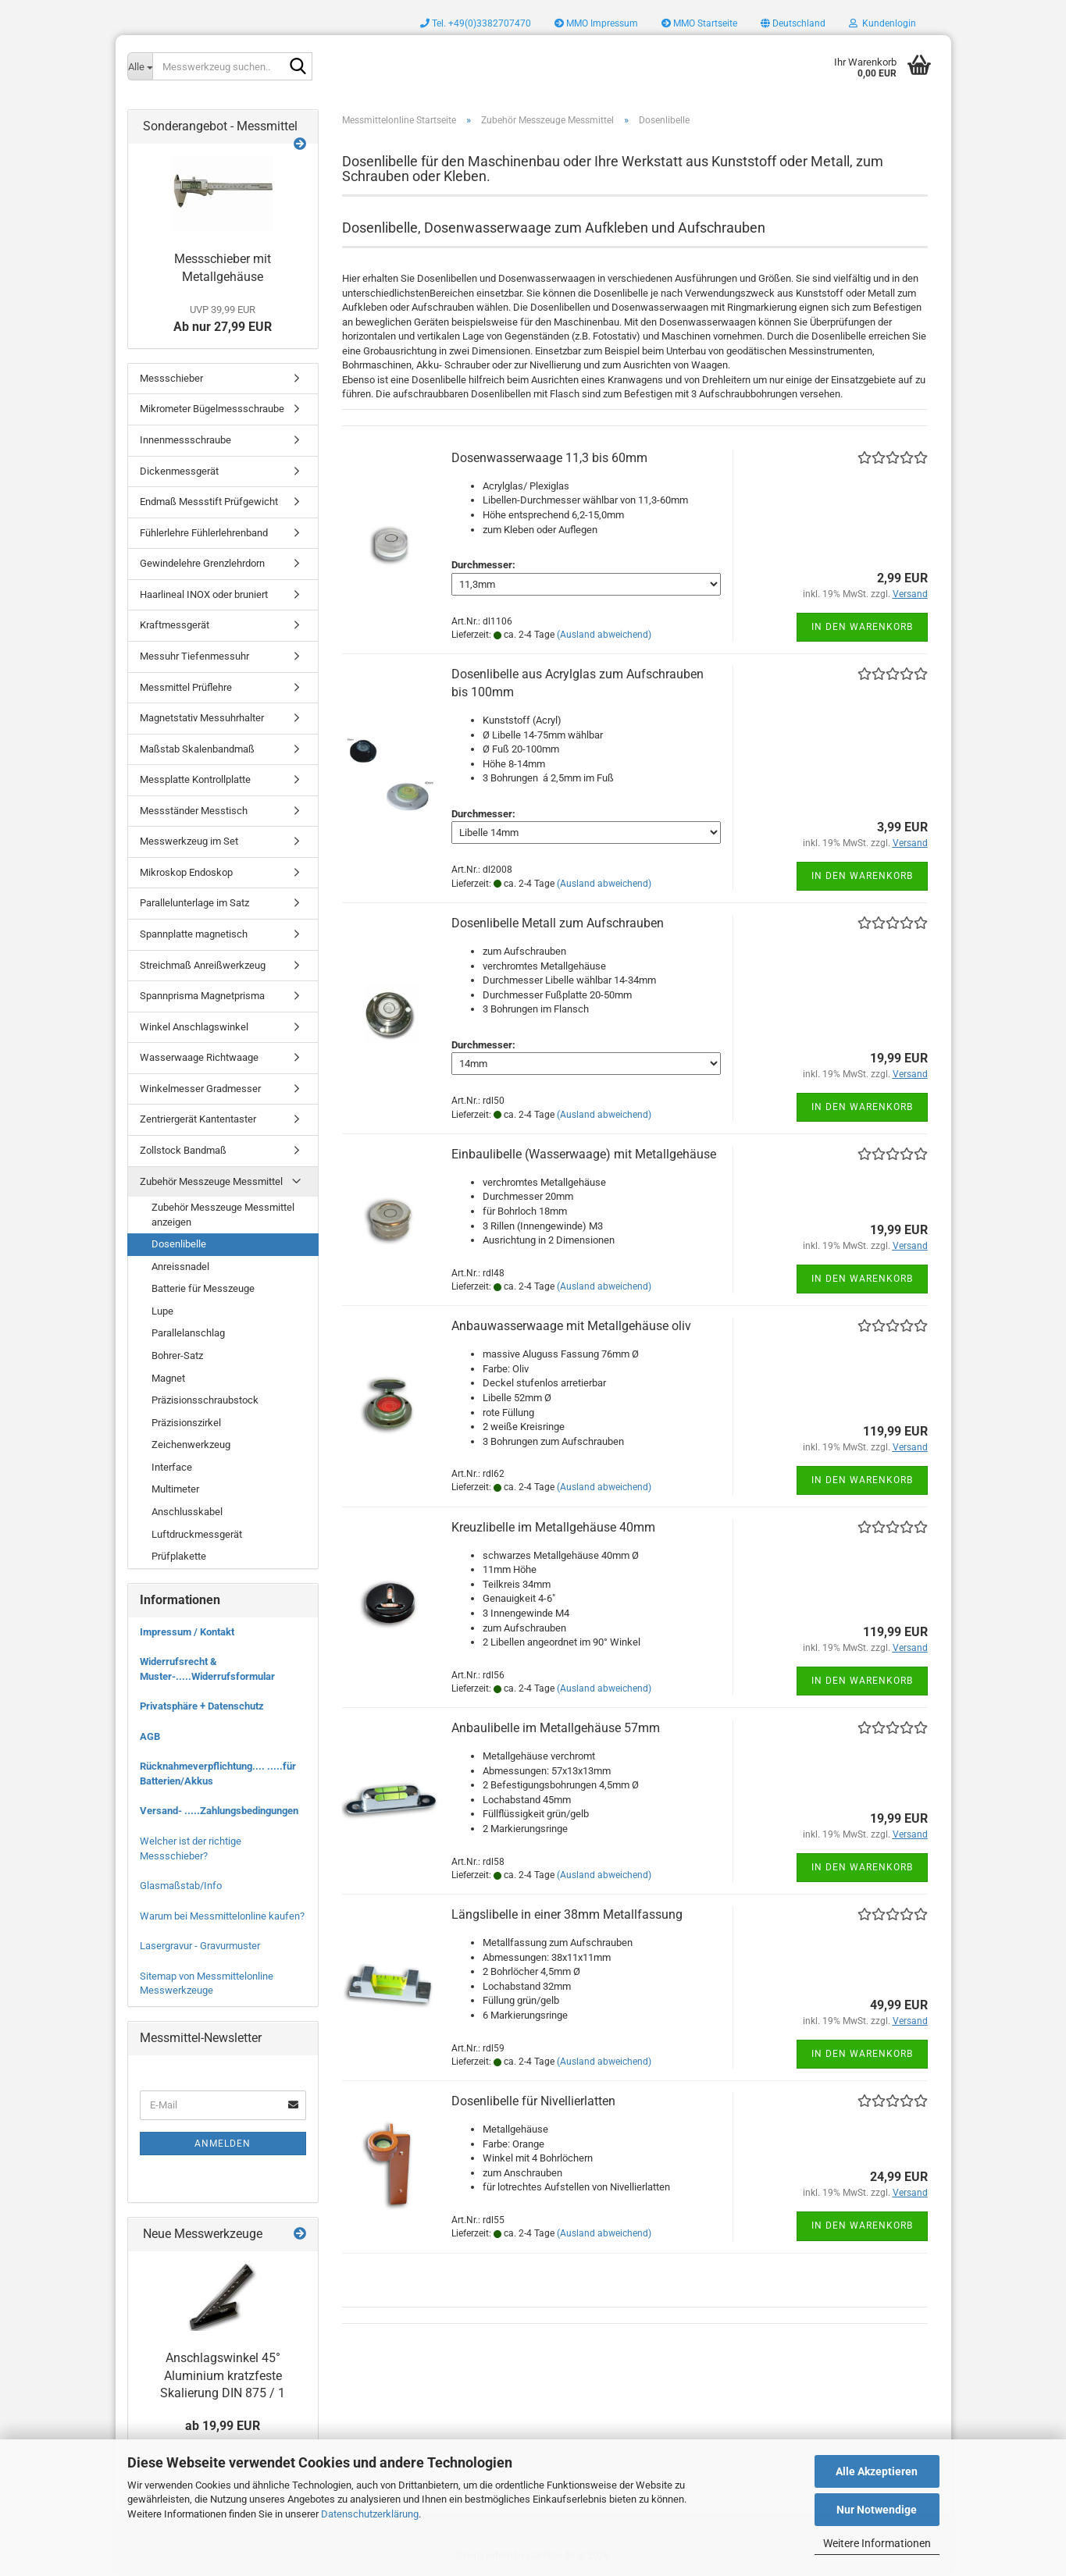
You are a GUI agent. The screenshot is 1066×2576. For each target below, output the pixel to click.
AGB (150, 1736)
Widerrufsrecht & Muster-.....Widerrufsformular (207, 1669)
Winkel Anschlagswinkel (194, 1027)
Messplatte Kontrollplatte (195, 779)
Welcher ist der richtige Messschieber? (190, 1848)
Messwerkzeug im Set (189, 841)
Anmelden (222, 2143)
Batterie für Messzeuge (203, 1288)
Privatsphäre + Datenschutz (202, 1706)
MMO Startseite (699, 23)
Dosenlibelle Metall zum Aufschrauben (557, 923)
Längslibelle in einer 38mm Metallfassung (567, 1914)
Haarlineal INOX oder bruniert (204, 594)
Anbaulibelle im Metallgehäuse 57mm (555, 1727)
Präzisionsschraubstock (205, 1400)
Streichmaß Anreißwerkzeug (203, 965)
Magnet (168, 1378)
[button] (793, 23)
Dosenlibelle (179, 1244)
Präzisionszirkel (186, 1423)
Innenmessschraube (185, 440)
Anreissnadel (180, 1266)
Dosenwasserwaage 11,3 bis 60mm (549, 457)
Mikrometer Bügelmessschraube (212, 409)
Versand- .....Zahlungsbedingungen (219, 1810)
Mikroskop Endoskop (186, 872)
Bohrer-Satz (177, 1355)
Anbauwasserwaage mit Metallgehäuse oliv (571, 1325)
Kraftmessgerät (174, 625)
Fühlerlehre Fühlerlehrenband (204, 533)
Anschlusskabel (187, 1511)
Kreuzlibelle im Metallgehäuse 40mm (553, 1527)
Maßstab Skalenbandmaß (197, 749)
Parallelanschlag (188, 1333)
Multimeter (175, 1489)
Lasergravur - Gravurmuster (200, 1946)
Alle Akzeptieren (877, 2471)
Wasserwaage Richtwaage (199, 1057)
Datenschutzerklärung (370, 2514)
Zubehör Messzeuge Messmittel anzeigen (223, 1214)
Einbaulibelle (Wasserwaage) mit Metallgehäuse (583, 1154)
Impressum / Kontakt (187, 1632)
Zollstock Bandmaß (183, 1150)
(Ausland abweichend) (604, 634)
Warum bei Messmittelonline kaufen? (222, 1916)
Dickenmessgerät (179, 471)
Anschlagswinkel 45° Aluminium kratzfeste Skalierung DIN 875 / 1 (222, 2375)
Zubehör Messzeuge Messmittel (211, 1181)
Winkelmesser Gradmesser (200, 1088)
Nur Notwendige (876, 2509)
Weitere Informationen (877, 2543)
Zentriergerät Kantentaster (198, 1119)
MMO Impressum (596, 23)
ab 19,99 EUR (222, 2425)
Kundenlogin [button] (882, 23)
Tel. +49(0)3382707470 (475, 23)
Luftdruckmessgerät (197, 1534)
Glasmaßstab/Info (181, 1885)
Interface (172, 1467)
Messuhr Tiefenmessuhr (194, 656)
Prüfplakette (179, 1556)
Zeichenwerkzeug (191, 1444)
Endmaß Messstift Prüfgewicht (209, 501)
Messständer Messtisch (194, 811)
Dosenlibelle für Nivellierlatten (533, 2101)
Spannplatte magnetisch (194, 934)
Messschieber (171, 378)
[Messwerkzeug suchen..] (139, 66)
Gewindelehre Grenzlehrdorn (202, 563)
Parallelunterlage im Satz (194, 903)
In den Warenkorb (862, 626)
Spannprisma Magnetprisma (202, 996)
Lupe (162, 1311)
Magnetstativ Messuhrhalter (202, 718)
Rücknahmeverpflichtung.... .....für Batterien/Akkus (218, 1773)
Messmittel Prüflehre (186, 687)
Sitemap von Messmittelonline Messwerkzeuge (206, 1983)
